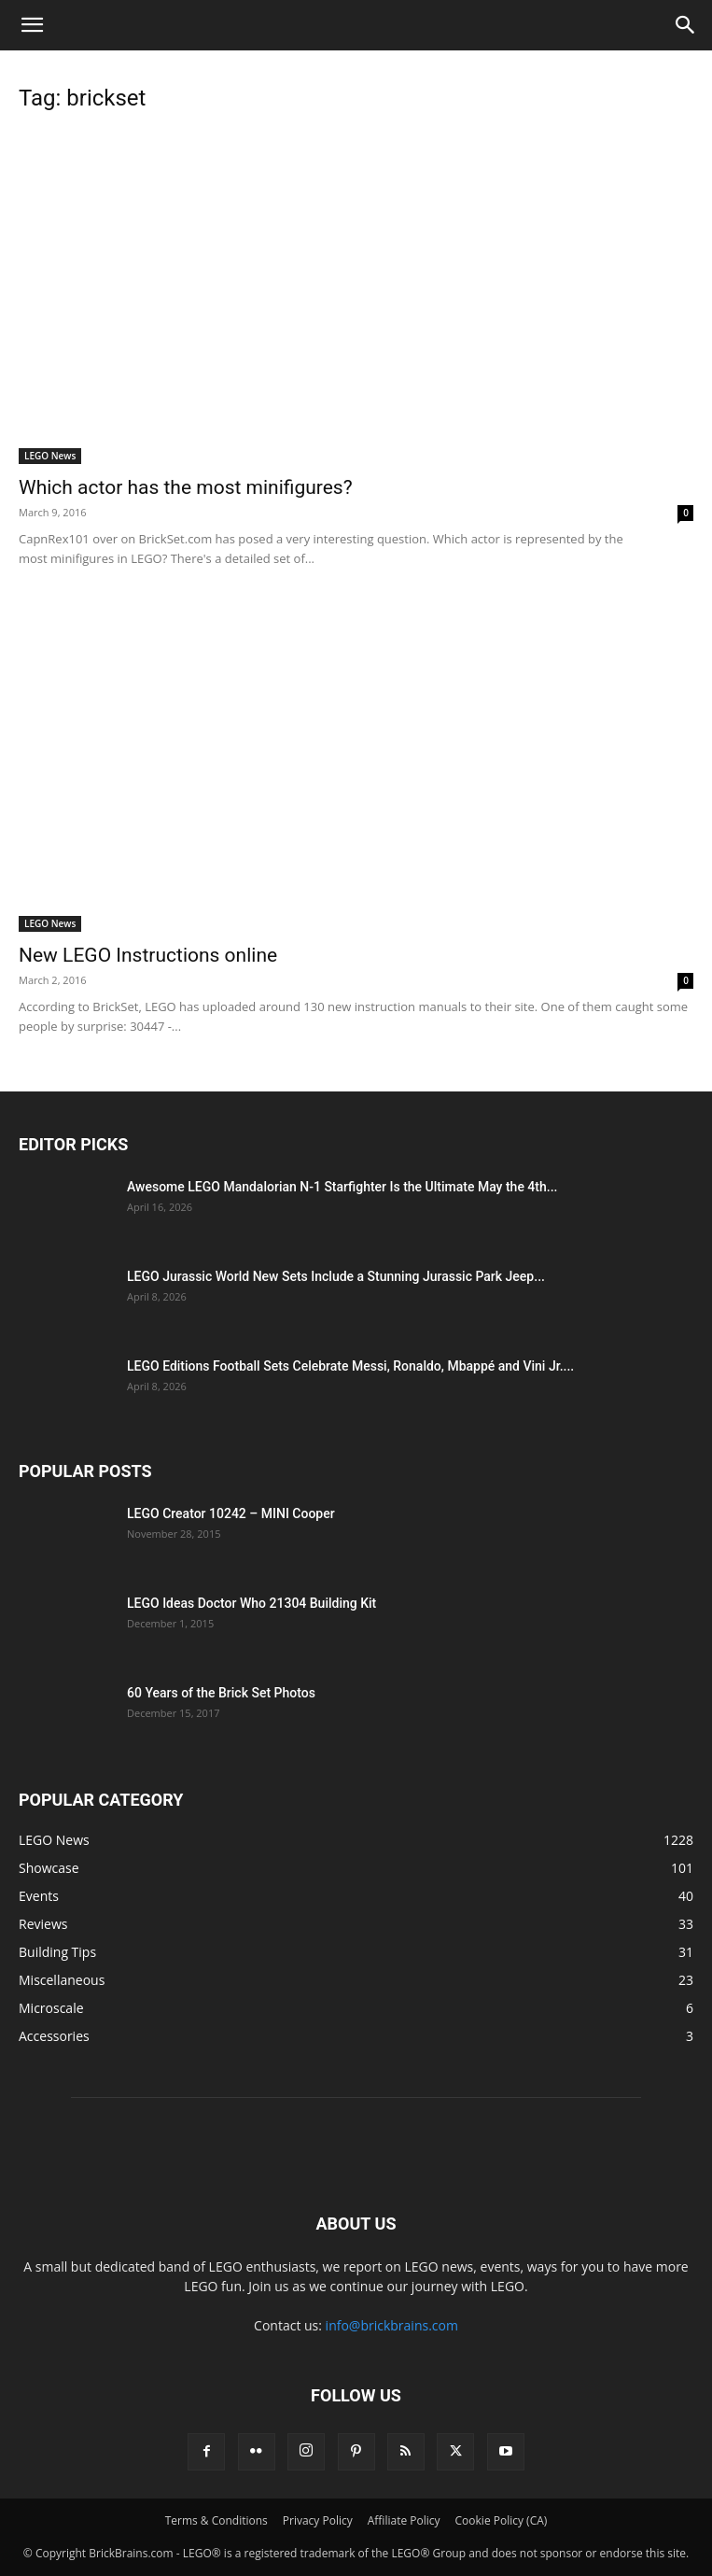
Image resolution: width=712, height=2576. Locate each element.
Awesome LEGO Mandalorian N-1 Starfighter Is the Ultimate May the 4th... (342, 1186)
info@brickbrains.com (392, 2325)
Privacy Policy (318, 2520)
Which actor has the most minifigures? (186, 487)
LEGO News (50, 455)
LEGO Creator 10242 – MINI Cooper (231, 1513)
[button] (32, 25)
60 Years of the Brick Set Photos (221, 1692)
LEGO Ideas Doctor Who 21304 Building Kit (251, 1603)
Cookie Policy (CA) (501, 2520)
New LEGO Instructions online (148, 955)
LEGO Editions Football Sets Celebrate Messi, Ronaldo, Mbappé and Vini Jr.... (350, 1365)
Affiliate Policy (404, 2520)
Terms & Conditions (216, 2520)
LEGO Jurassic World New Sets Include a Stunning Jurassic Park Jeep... (336, 1276)
